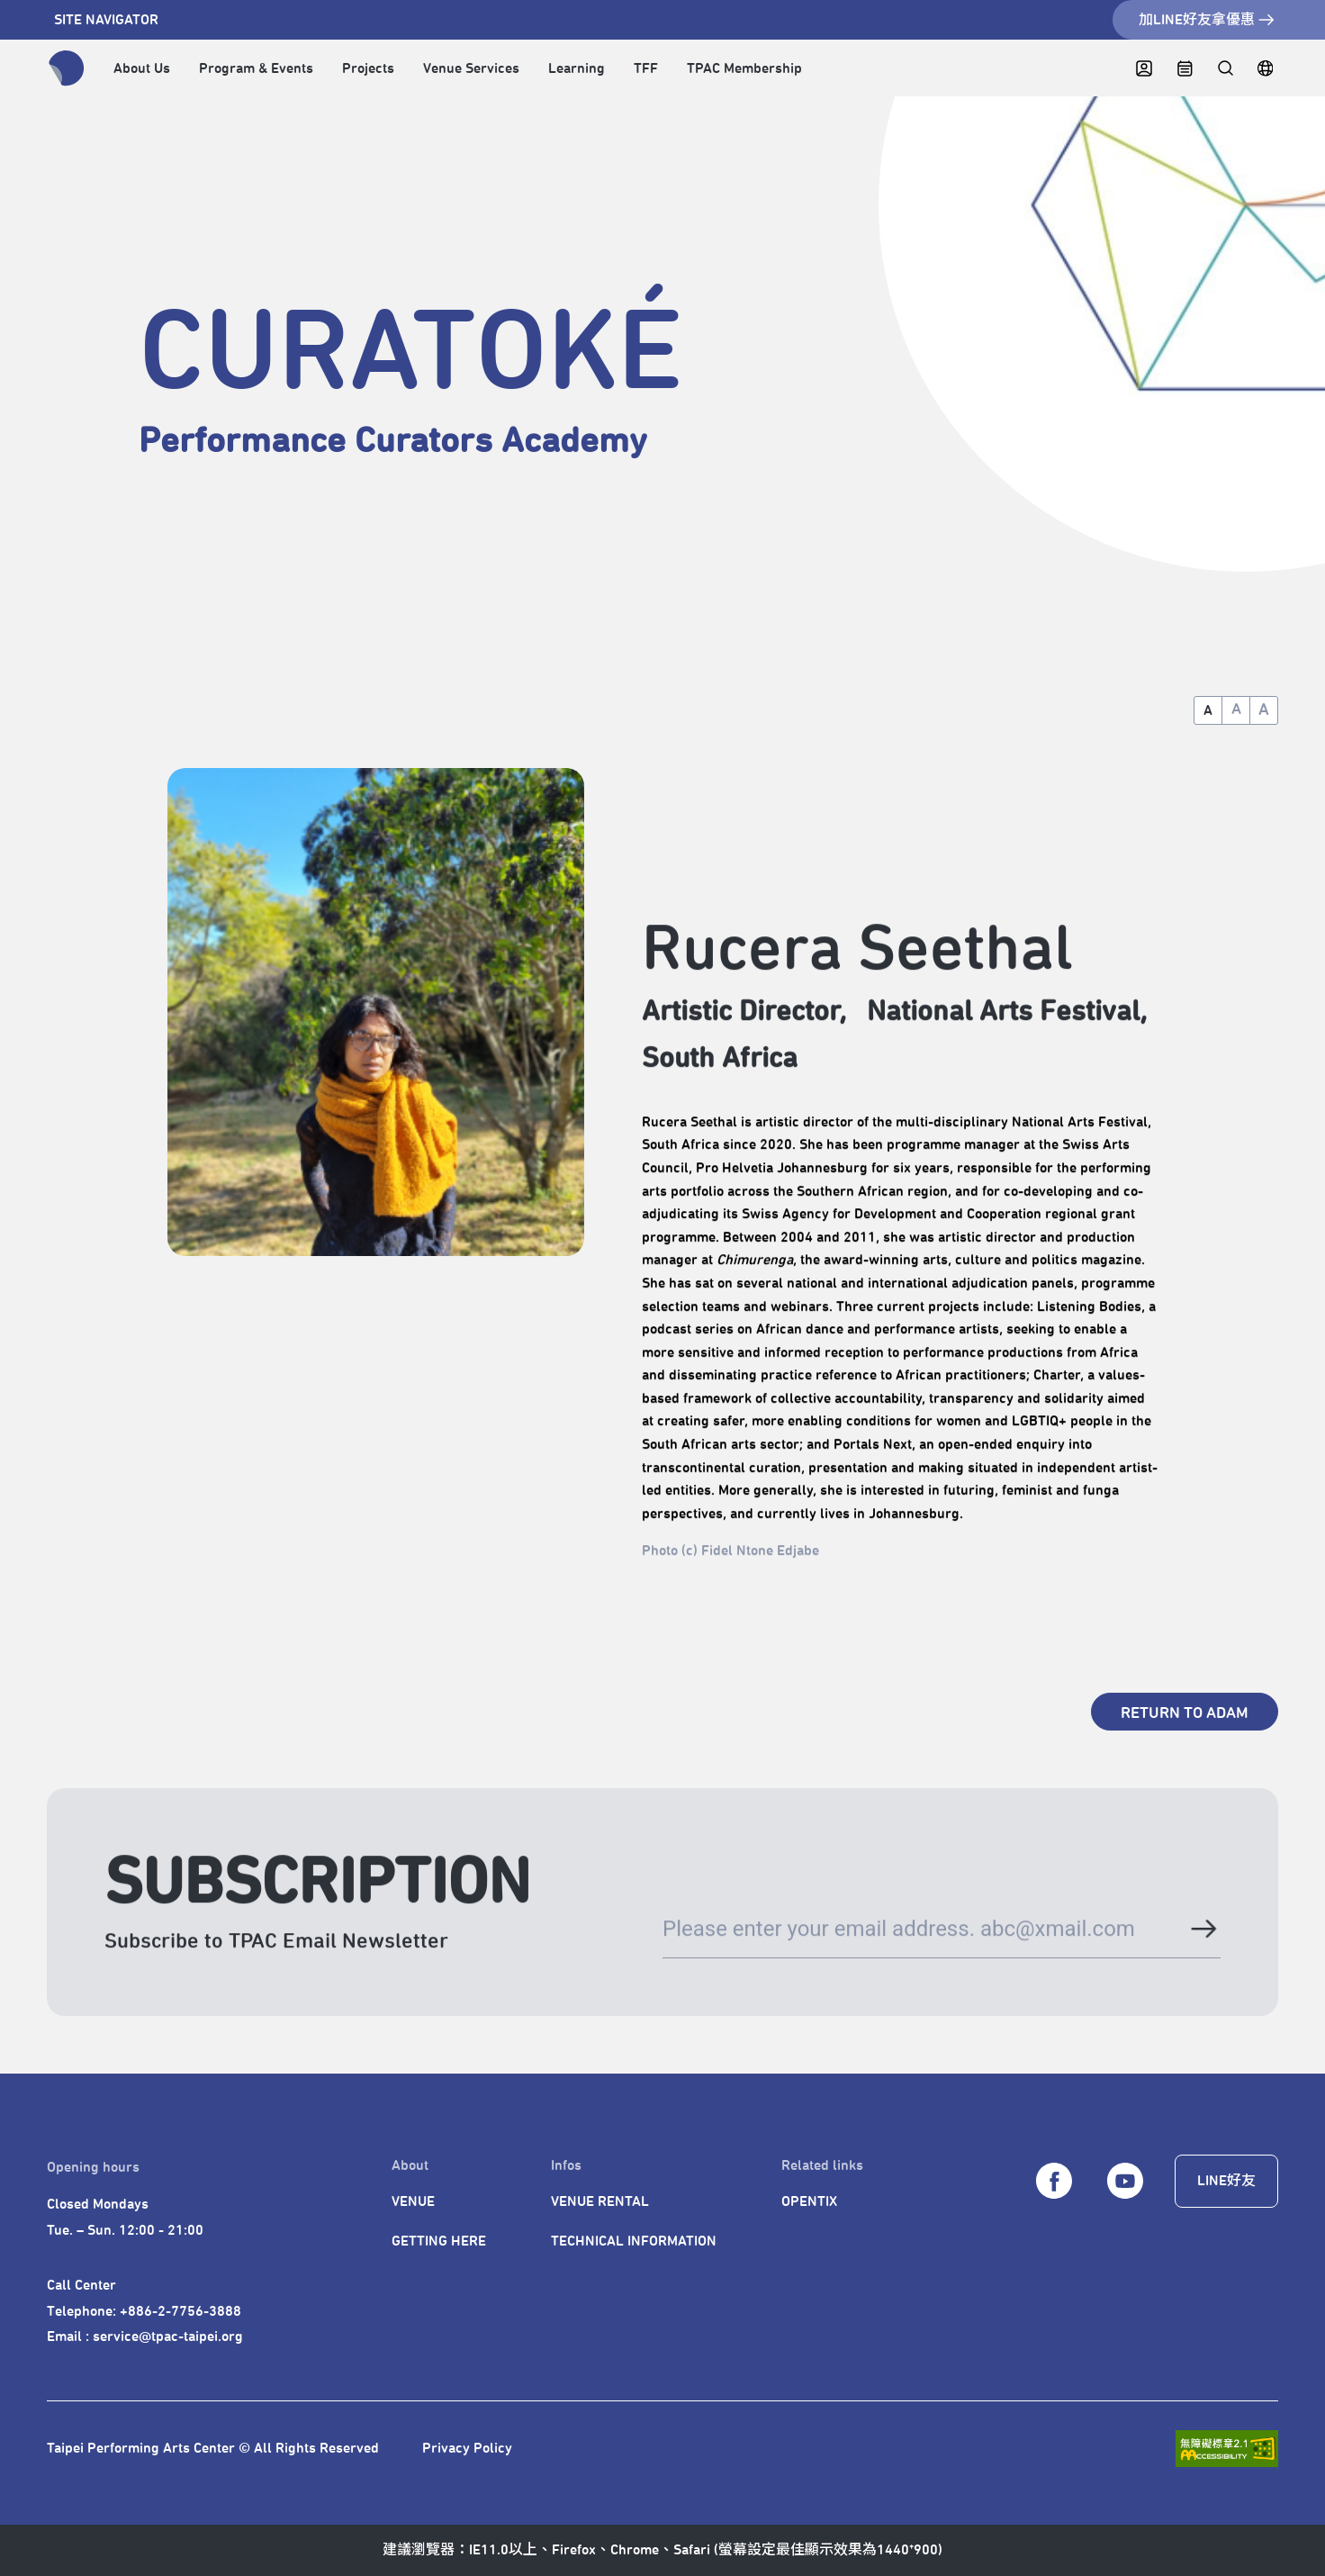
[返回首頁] (67, 68)
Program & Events (256, 68)
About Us (141, 68)
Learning (576, 68)
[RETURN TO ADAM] (1184, 1712)
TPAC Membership (744, 68)
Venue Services (471, 68)
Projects (368, 68)
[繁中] (1265, 69)
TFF (646, 68)
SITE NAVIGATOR (106, 20)
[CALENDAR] (1185, 69)
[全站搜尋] (1225, 69)
